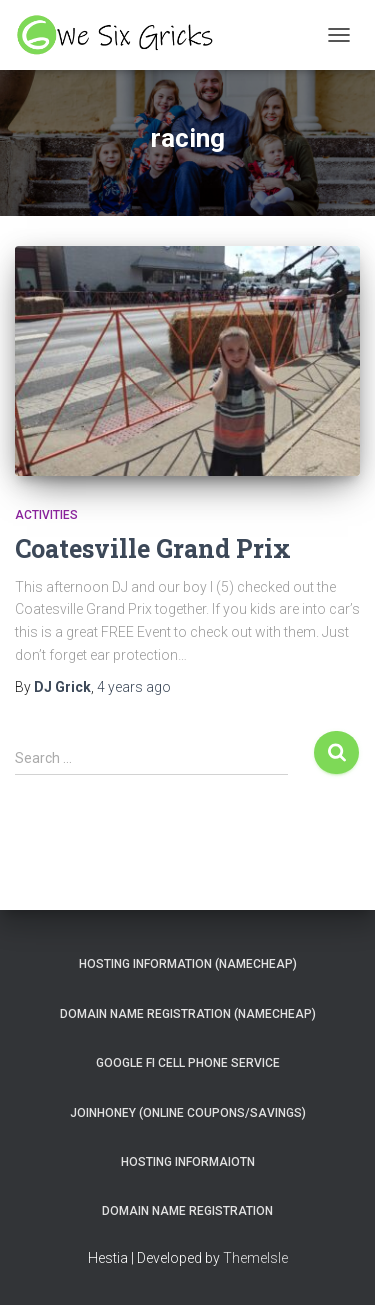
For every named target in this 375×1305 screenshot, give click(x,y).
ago (134, 687)
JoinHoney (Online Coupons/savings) (188, 1113)
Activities (46, 515)
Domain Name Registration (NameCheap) (188, 1014)
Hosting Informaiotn (188, 1162)
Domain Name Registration (187, 1211)
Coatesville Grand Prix (153, 548)
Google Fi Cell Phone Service (188, 1063)
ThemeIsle (255, 1258)
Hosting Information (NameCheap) (188, 964)
